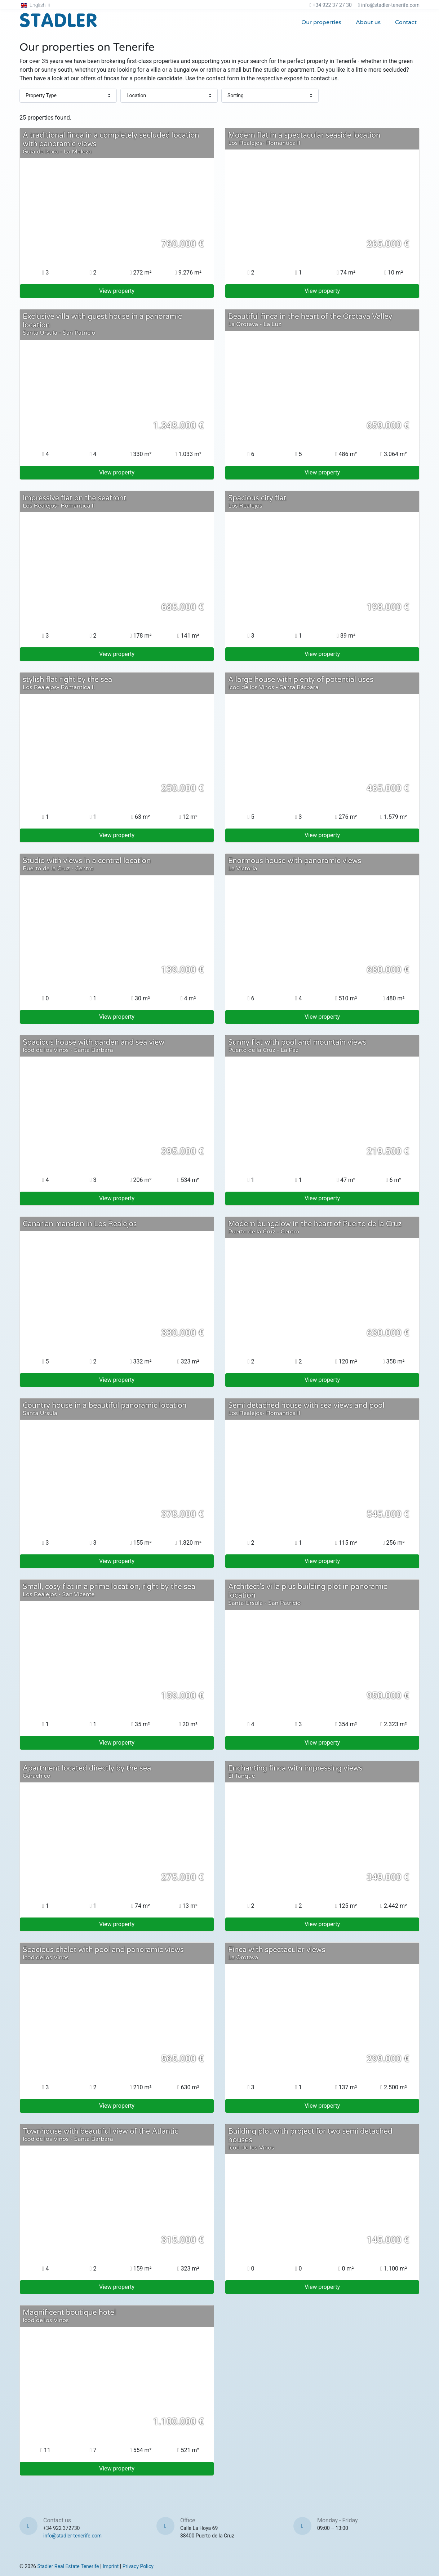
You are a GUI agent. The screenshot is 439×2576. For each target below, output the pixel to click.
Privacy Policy (138, 2566)
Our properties (321, 22)
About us (368, 22)
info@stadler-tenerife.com (390, 5)
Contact (406, 22)
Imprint (111, 2566)
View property (116, 290)
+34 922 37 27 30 (332, 5)
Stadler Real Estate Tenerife (68, 2566)
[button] (35, 5)
